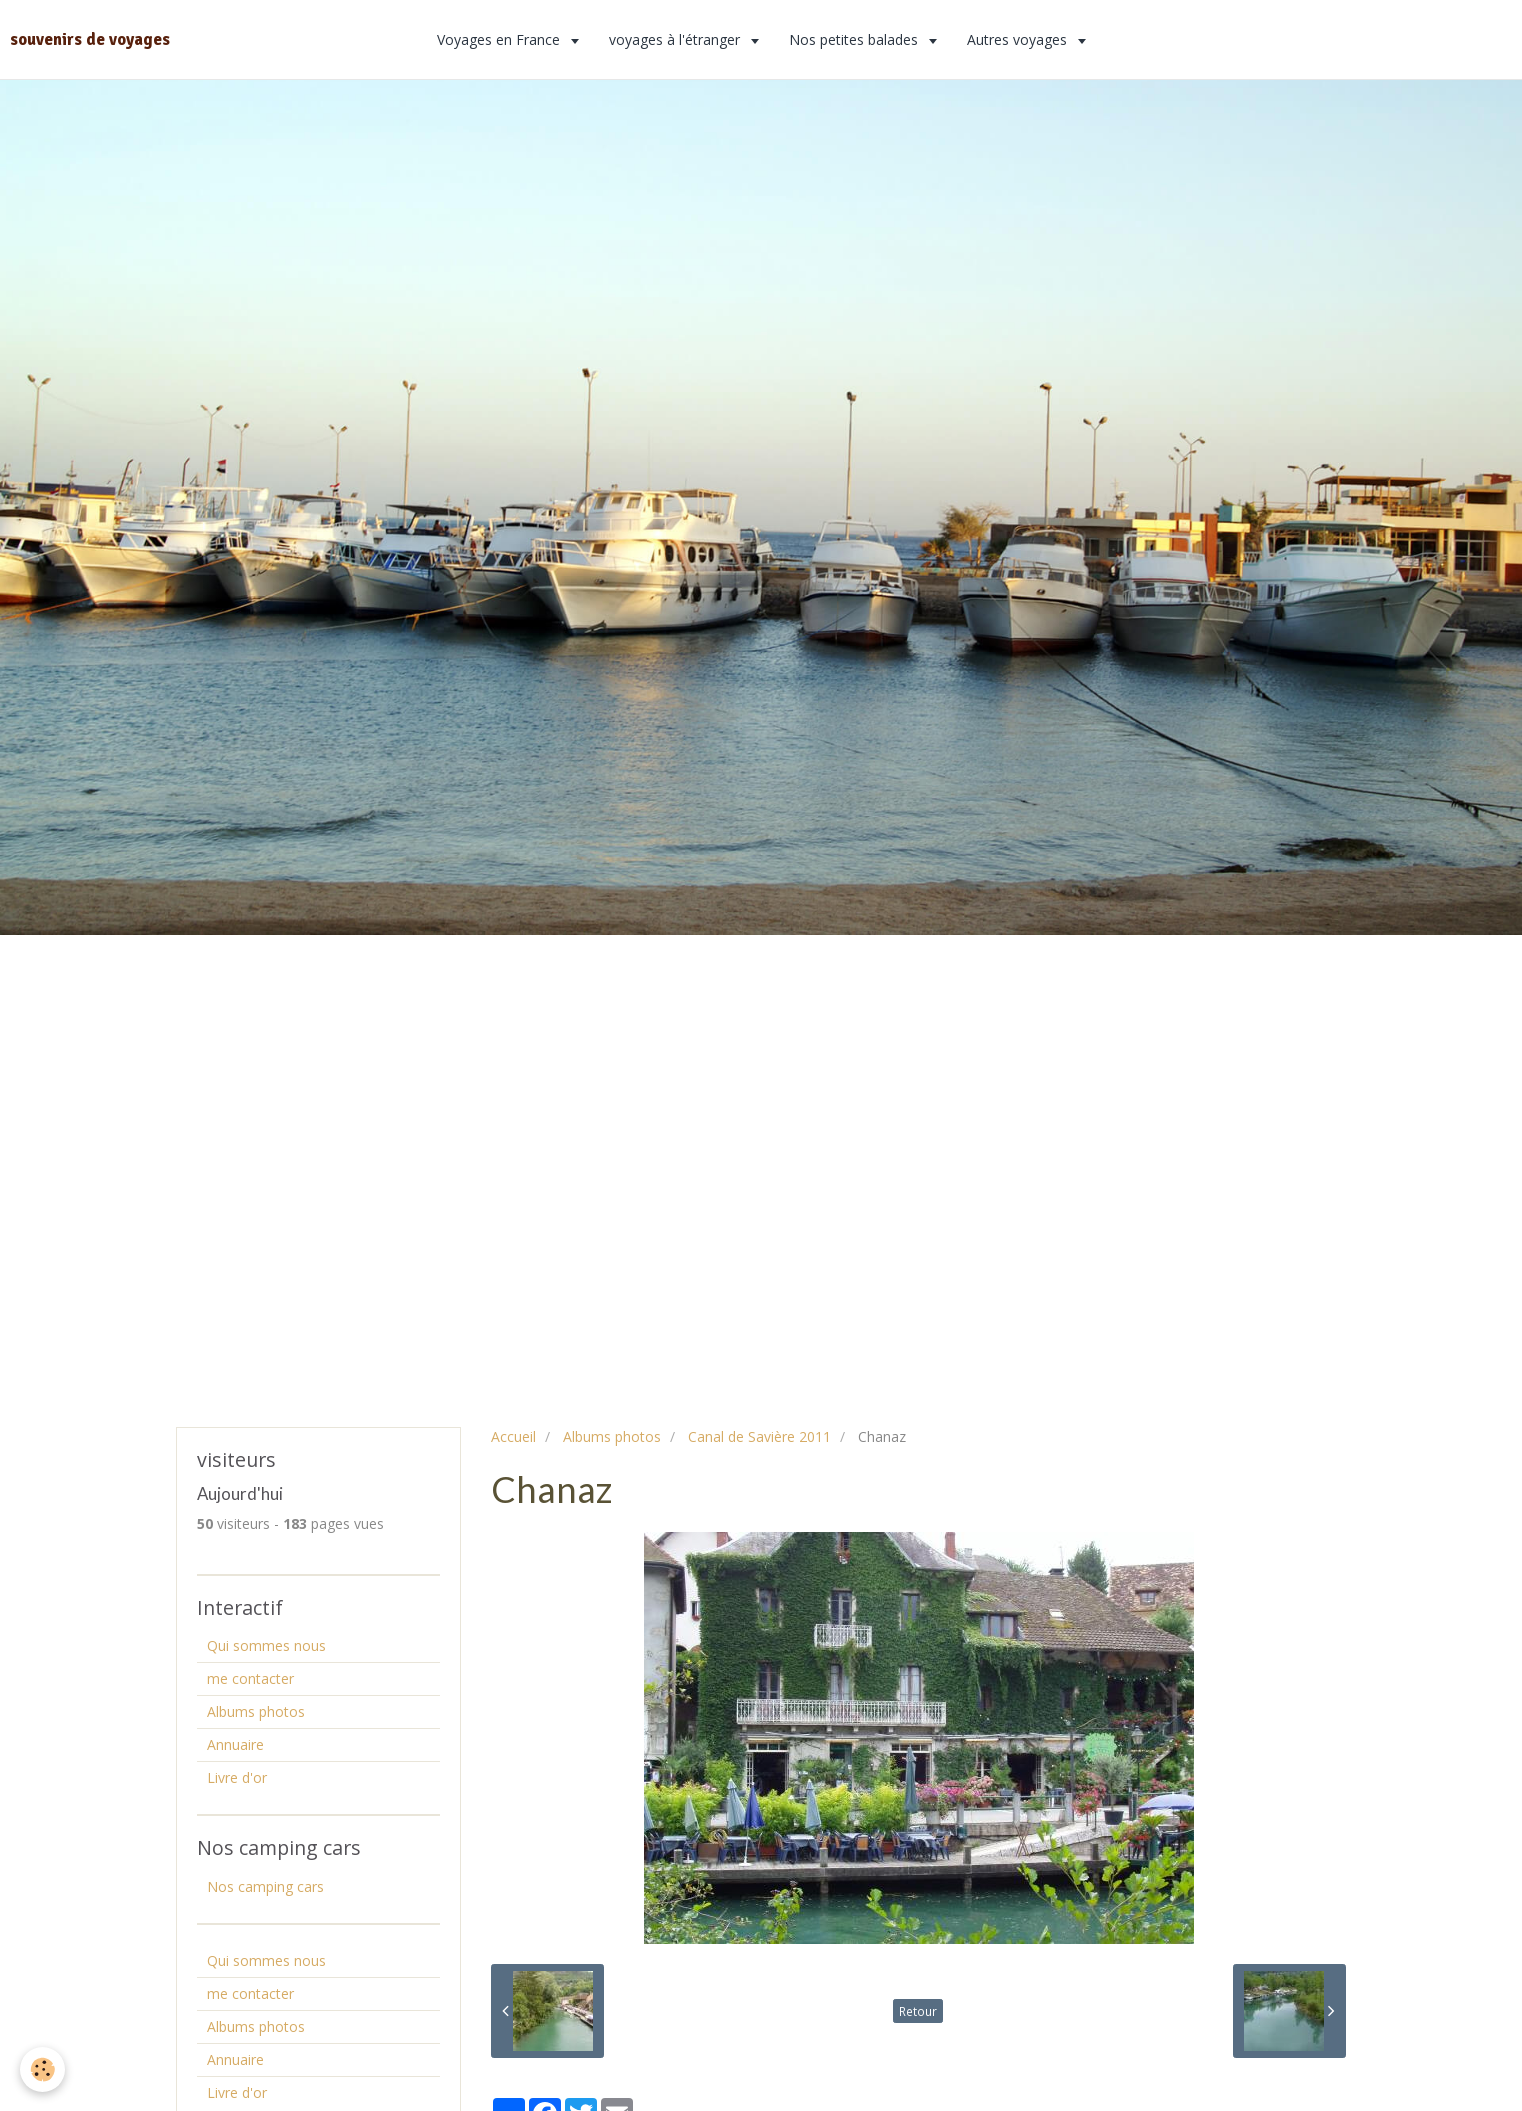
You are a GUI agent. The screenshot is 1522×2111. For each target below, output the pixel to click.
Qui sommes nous (266, 1645)
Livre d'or (237, 1777)
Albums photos (612, 1436)
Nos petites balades (855, 39)
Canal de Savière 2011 (759, 1436)
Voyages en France (500, 39)
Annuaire (235, 1744)
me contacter (250, 1678)
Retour (918, 2011)
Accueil (513, 1436)
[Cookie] (42, 2069)
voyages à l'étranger (676, 39)
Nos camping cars (265, 1886)
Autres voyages (1019, 39)
